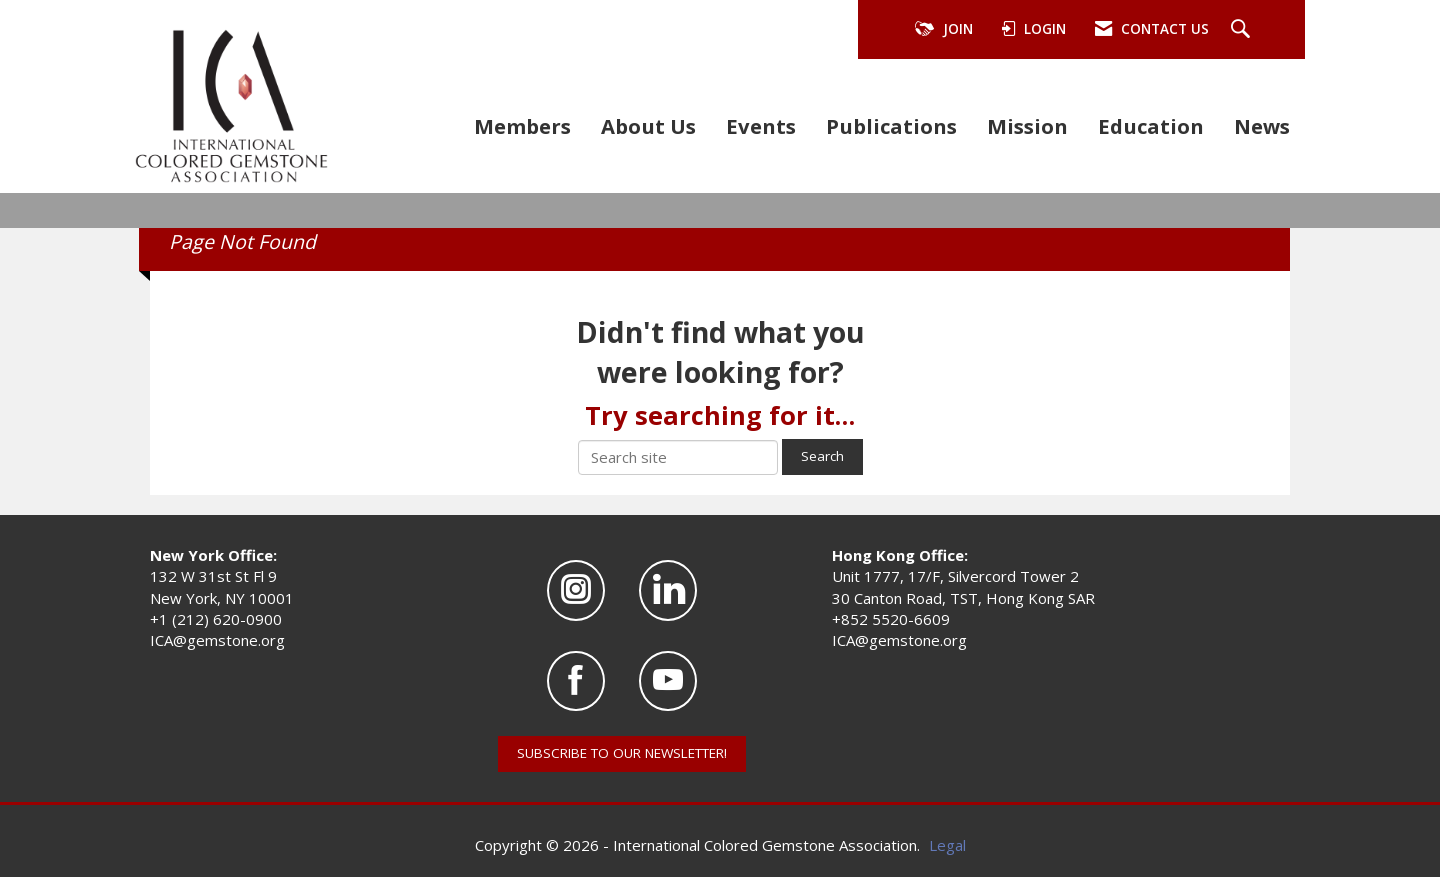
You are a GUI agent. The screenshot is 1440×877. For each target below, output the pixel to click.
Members (522, 126)
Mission (1027, 126)
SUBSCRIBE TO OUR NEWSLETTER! (622, 753)
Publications (891, 126)
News (1262, 126)
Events (761, 126)
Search (822, 456)
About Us (648, 126)
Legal (947, 845)
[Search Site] (1243, 30)
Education (1151, 126)
